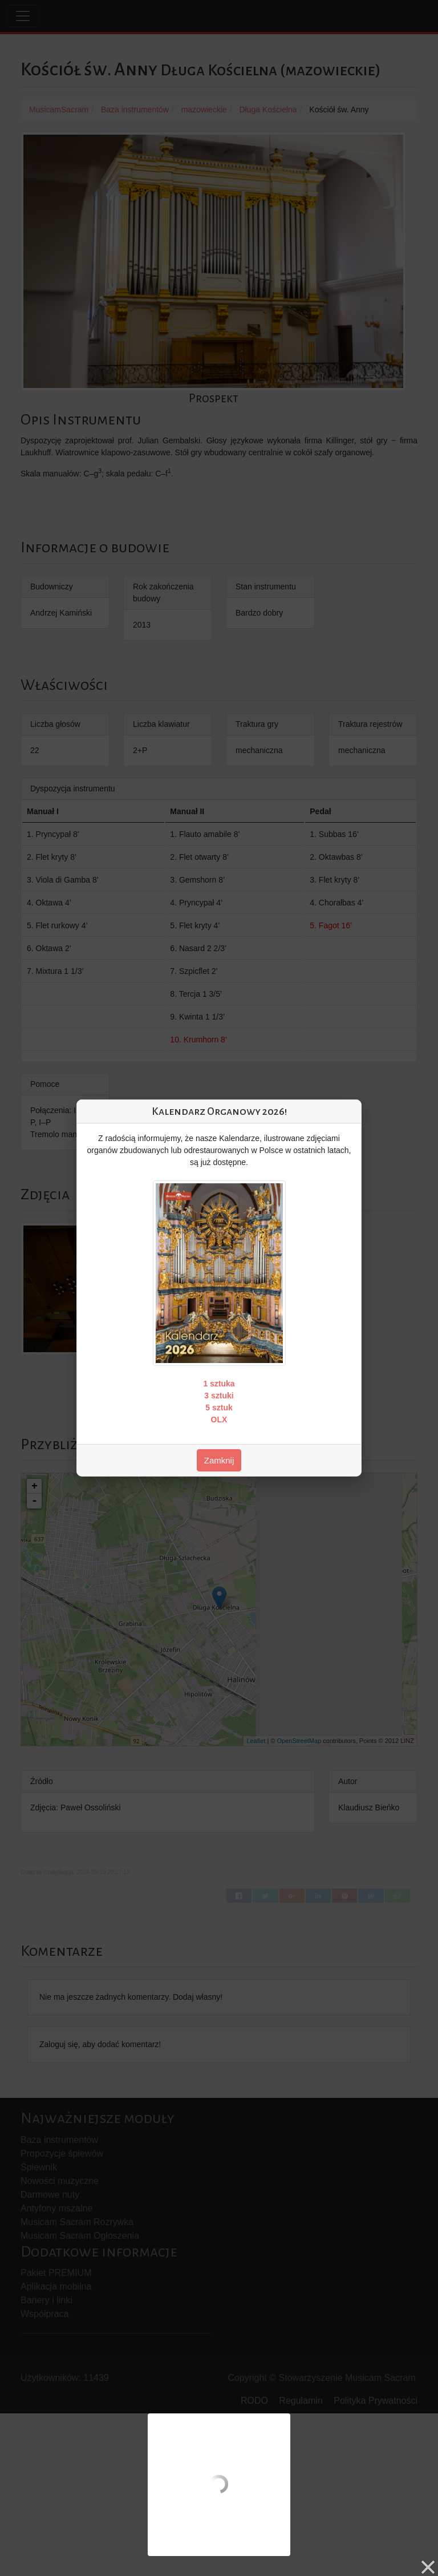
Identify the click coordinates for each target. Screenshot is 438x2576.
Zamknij (219, 1460)
